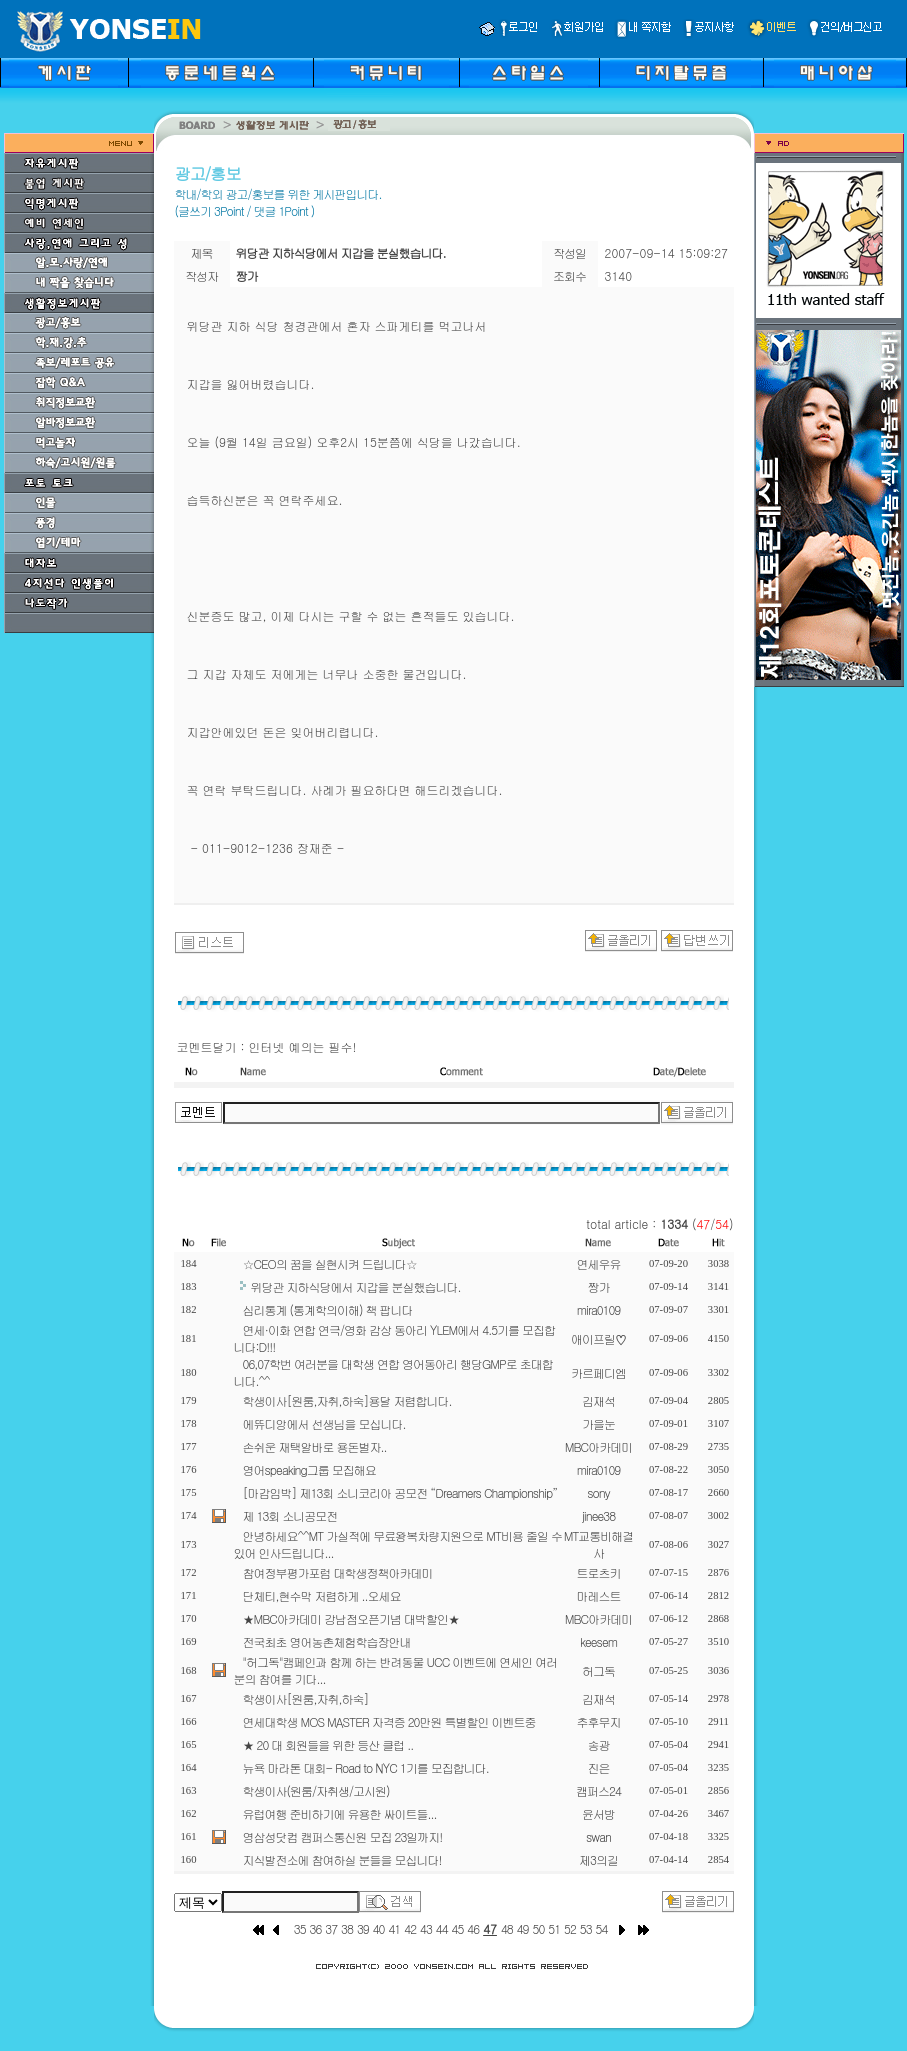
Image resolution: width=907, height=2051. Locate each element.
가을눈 (598, 1423)
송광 (599, 1744)
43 (426, 1928)
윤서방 (598, 1813)
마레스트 (599, 1595)
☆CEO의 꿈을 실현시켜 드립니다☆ (330, 1263)
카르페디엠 (598, 1372)
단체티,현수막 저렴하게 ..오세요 (322, 1595)
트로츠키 (599, 1572)
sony (598, 1492)
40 (379, 1928)
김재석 (598, 1400)
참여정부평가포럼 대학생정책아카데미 (338, 1572)
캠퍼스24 (598, 1790)
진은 (599, 1767)
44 (442, 1928)
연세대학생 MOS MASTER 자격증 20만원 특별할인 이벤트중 (389, 1721)
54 (602, 1928)
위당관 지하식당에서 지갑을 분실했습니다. (356, 1286)
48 (507, 1928)
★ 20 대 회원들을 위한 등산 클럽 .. (328, 1744)
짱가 (599, 1286)
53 (586, 1928)
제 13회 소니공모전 (290, 1515)
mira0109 (599, 1309)
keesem (598, 1641)
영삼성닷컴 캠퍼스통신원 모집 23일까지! (343, 1836)
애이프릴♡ (598, 1338)
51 (554, 1928)
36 (316, 1928)
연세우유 (599, 1263)
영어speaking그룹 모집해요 (309, 1469)
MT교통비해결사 (599, 1544)
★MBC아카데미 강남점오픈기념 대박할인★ (351, 1618)
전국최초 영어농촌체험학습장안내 (327, 1641)
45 (458, 1928)
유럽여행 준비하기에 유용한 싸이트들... (340, 1813)
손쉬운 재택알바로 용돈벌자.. (315, 1446)
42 (410, 1928)
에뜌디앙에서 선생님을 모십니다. (324, 1423)
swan (598, 1836)
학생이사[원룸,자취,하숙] (306, 1698)
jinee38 (598, 1515)
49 (523, 1928)
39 (363, 1928)
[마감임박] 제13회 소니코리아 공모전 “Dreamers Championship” (400, 1492)
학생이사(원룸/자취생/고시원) (316, 1790)
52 (570, 1928)
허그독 (598, 1670)
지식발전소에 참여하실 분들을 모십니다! (342, 1859)
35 (300, 1928)
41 (394, 1928)
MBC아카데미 (598, 1446)
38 (347, 1928)
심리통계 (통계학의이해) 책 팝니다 (328, 1309)
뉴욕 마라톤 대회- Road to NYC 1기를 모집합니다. (366, 1767)
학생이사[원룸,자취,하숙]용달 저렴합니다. (347, 1400)
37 (331, 1928)
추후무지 (599, 1721)
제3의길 (598, 1859)
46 (473, 1928)
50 (538, 1928)
